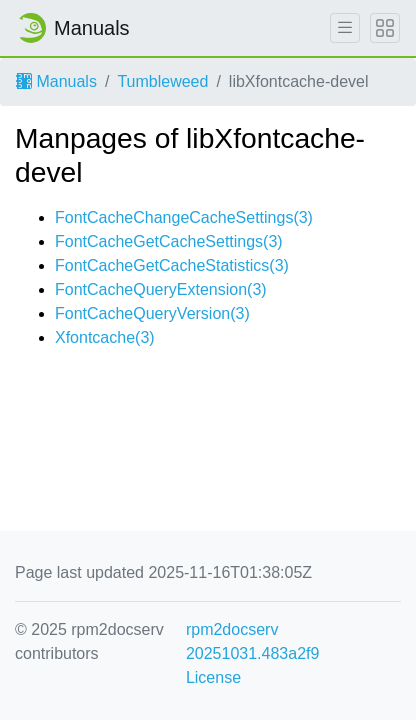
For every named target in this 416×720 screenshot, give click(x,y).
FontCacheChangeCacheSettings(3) (184, 217)
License (213, 677)
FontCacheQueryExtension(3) (161, 289)
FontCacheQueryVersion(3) (152, 313)
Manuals (56, 81)
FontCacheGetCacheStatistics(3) (172, 265)
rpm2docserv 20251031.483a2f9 (252, 641)
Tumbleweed (162, 81)
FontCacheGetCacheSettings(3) (169, 241)
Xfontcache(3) (105, 337)
